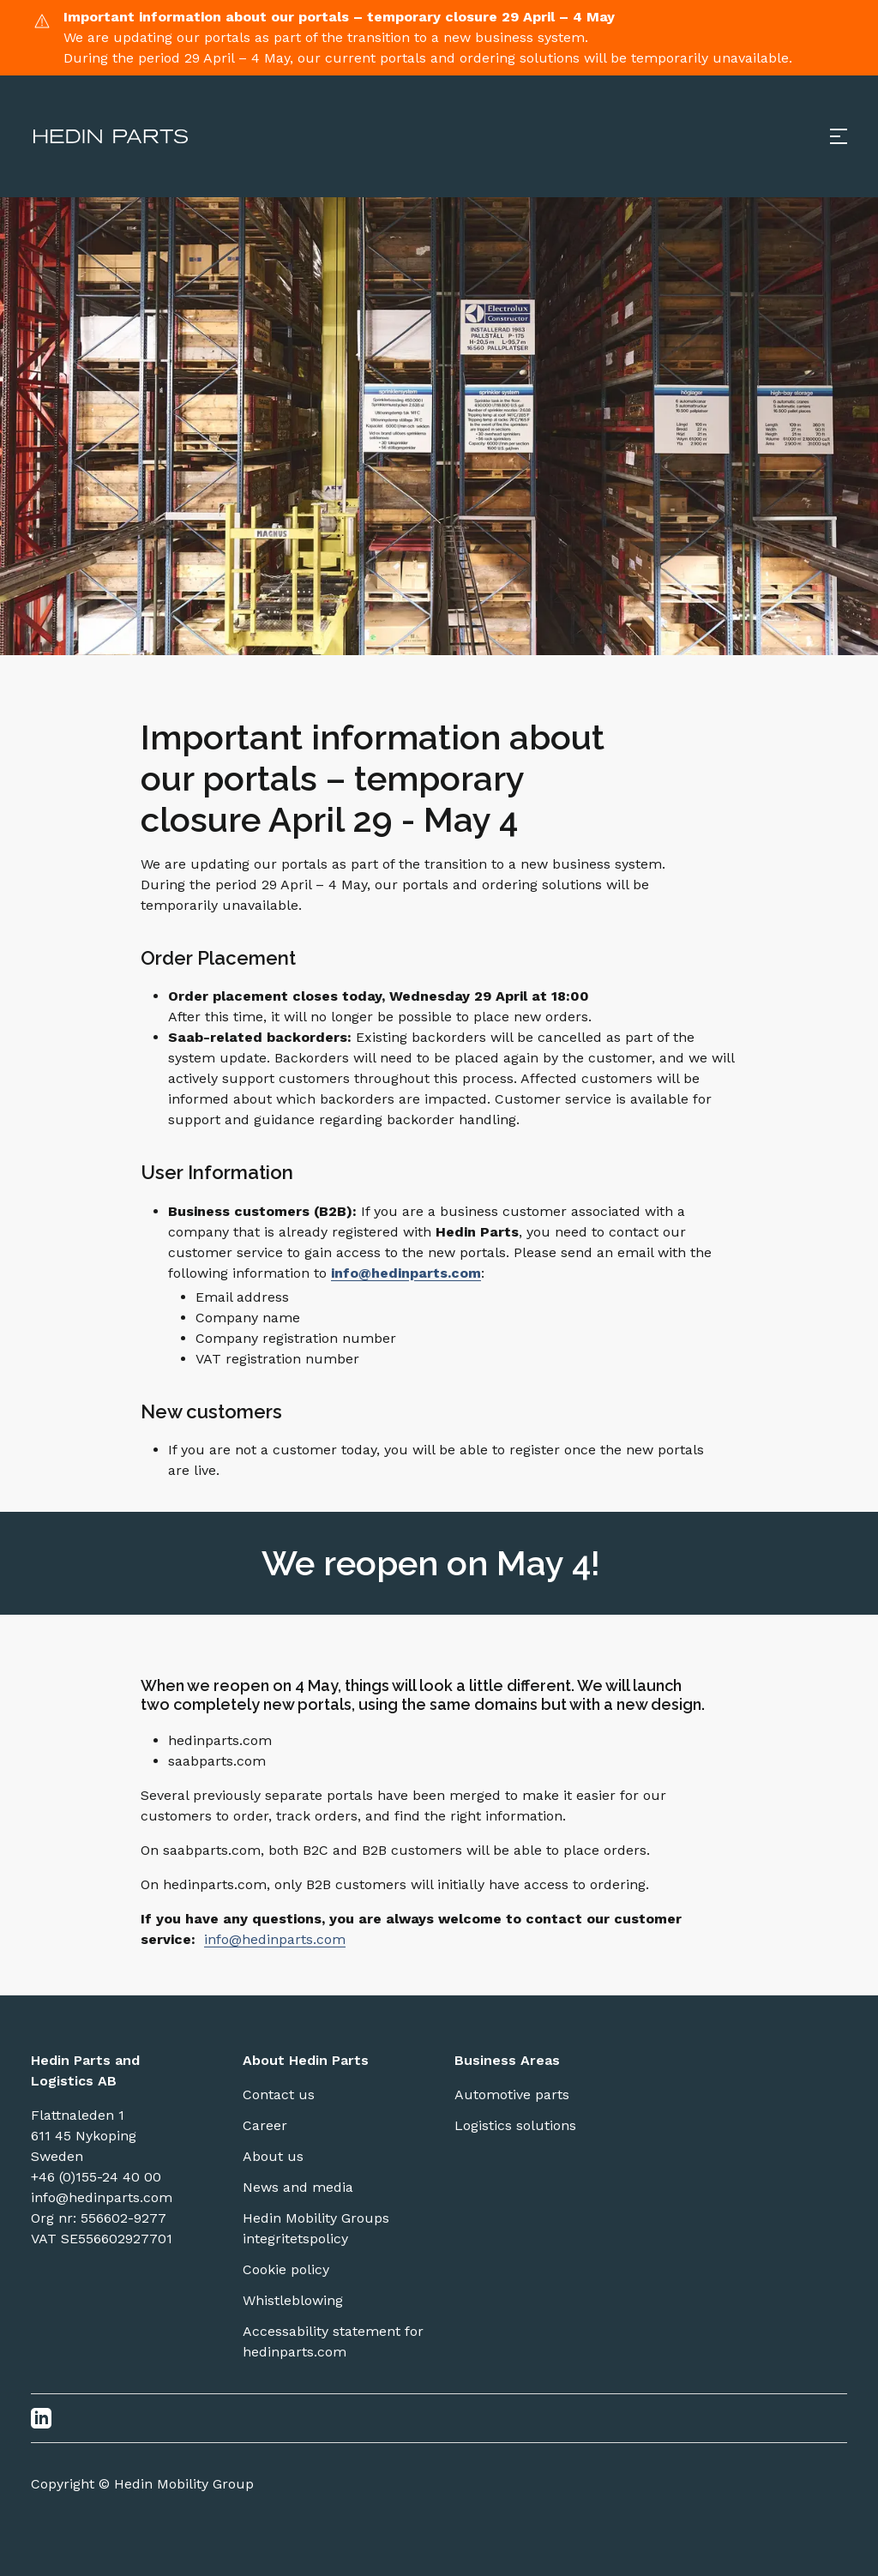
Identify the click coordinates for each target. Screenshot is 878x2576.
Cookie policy (286, 2269)
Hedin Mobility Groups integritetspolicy (316, 2228)
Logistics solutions (515, 2125)
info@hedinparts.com (275, 1939)
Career (265, 2125)
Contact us (279, 2094)
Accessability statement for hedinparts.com (333, 2341)
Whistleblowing (293, 2300)
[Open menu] (838, 136)
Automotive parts (511, 2094)
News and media (298, 2187)
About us (273, 2156)
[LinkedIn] (41, 2418)
